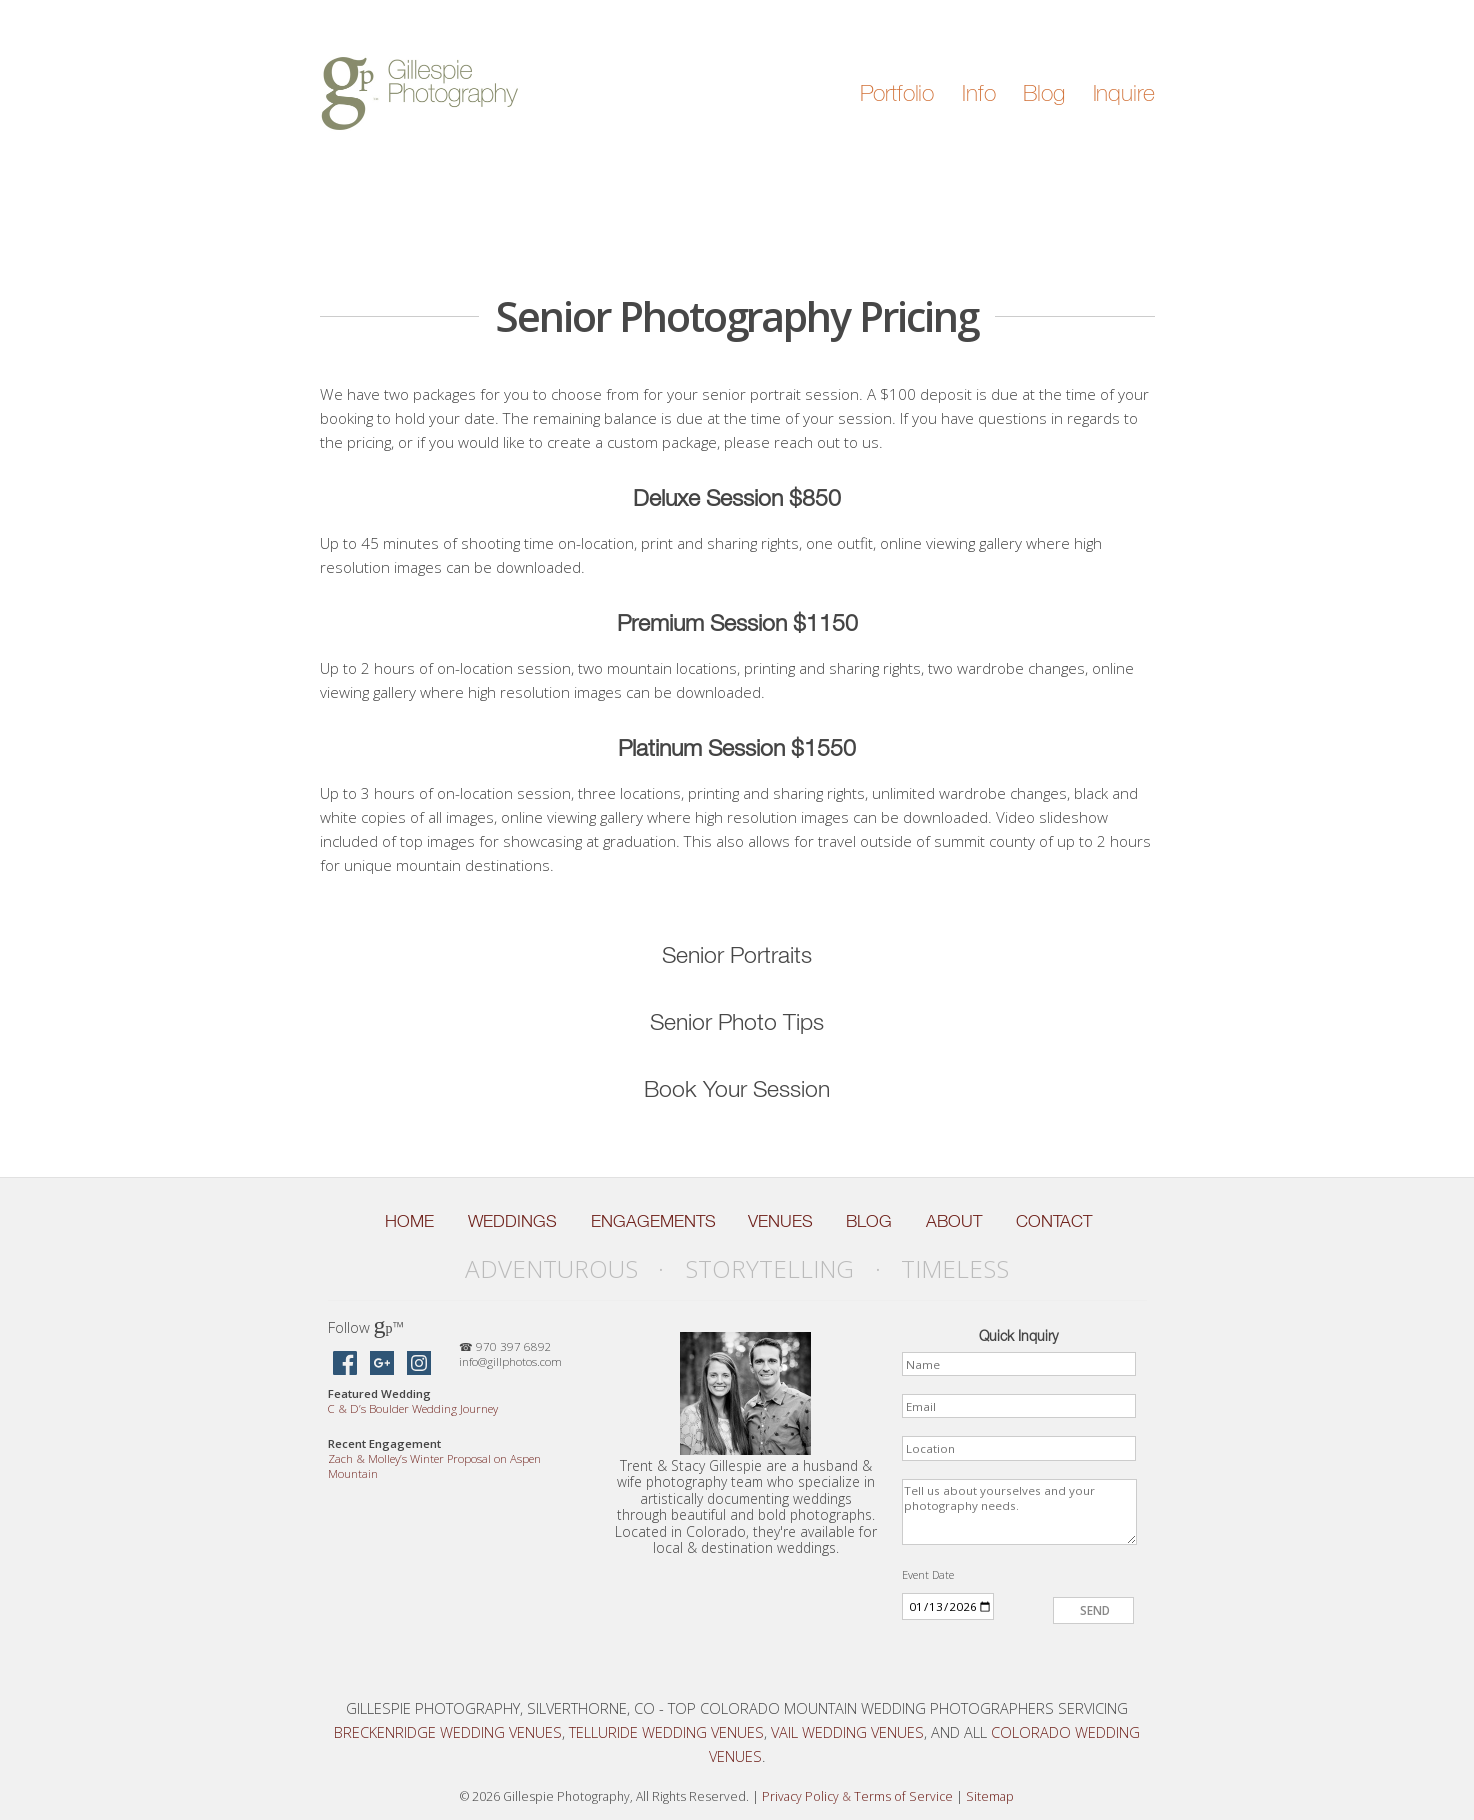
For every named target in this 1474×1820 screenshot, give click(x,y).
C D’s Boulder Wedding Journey (413, 1408)
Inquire (1124, 93)
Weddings (512, 1221)
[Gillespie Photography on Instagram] (419, 1364)
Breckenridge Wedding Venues (448, 1732)
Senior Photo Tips (737, 1021)
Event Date (928, 1574)
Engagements (653, 1221)
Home (409, 1221)
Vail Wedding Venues (847, 1732)
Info (978, 93)
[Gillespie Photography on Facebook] (345, 1364)
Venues (780, 1221)
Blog (1043, 93)
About (954, 1221)
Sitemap (990, 1796)
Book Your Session (737, 1088)
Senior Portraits (737, 954)
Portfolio (897, 93)
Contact (1054, 1221)
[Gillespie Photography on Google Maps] (382, 1364)
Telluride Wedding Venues (666, 1732)
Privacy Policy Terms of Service (857, 1796)
